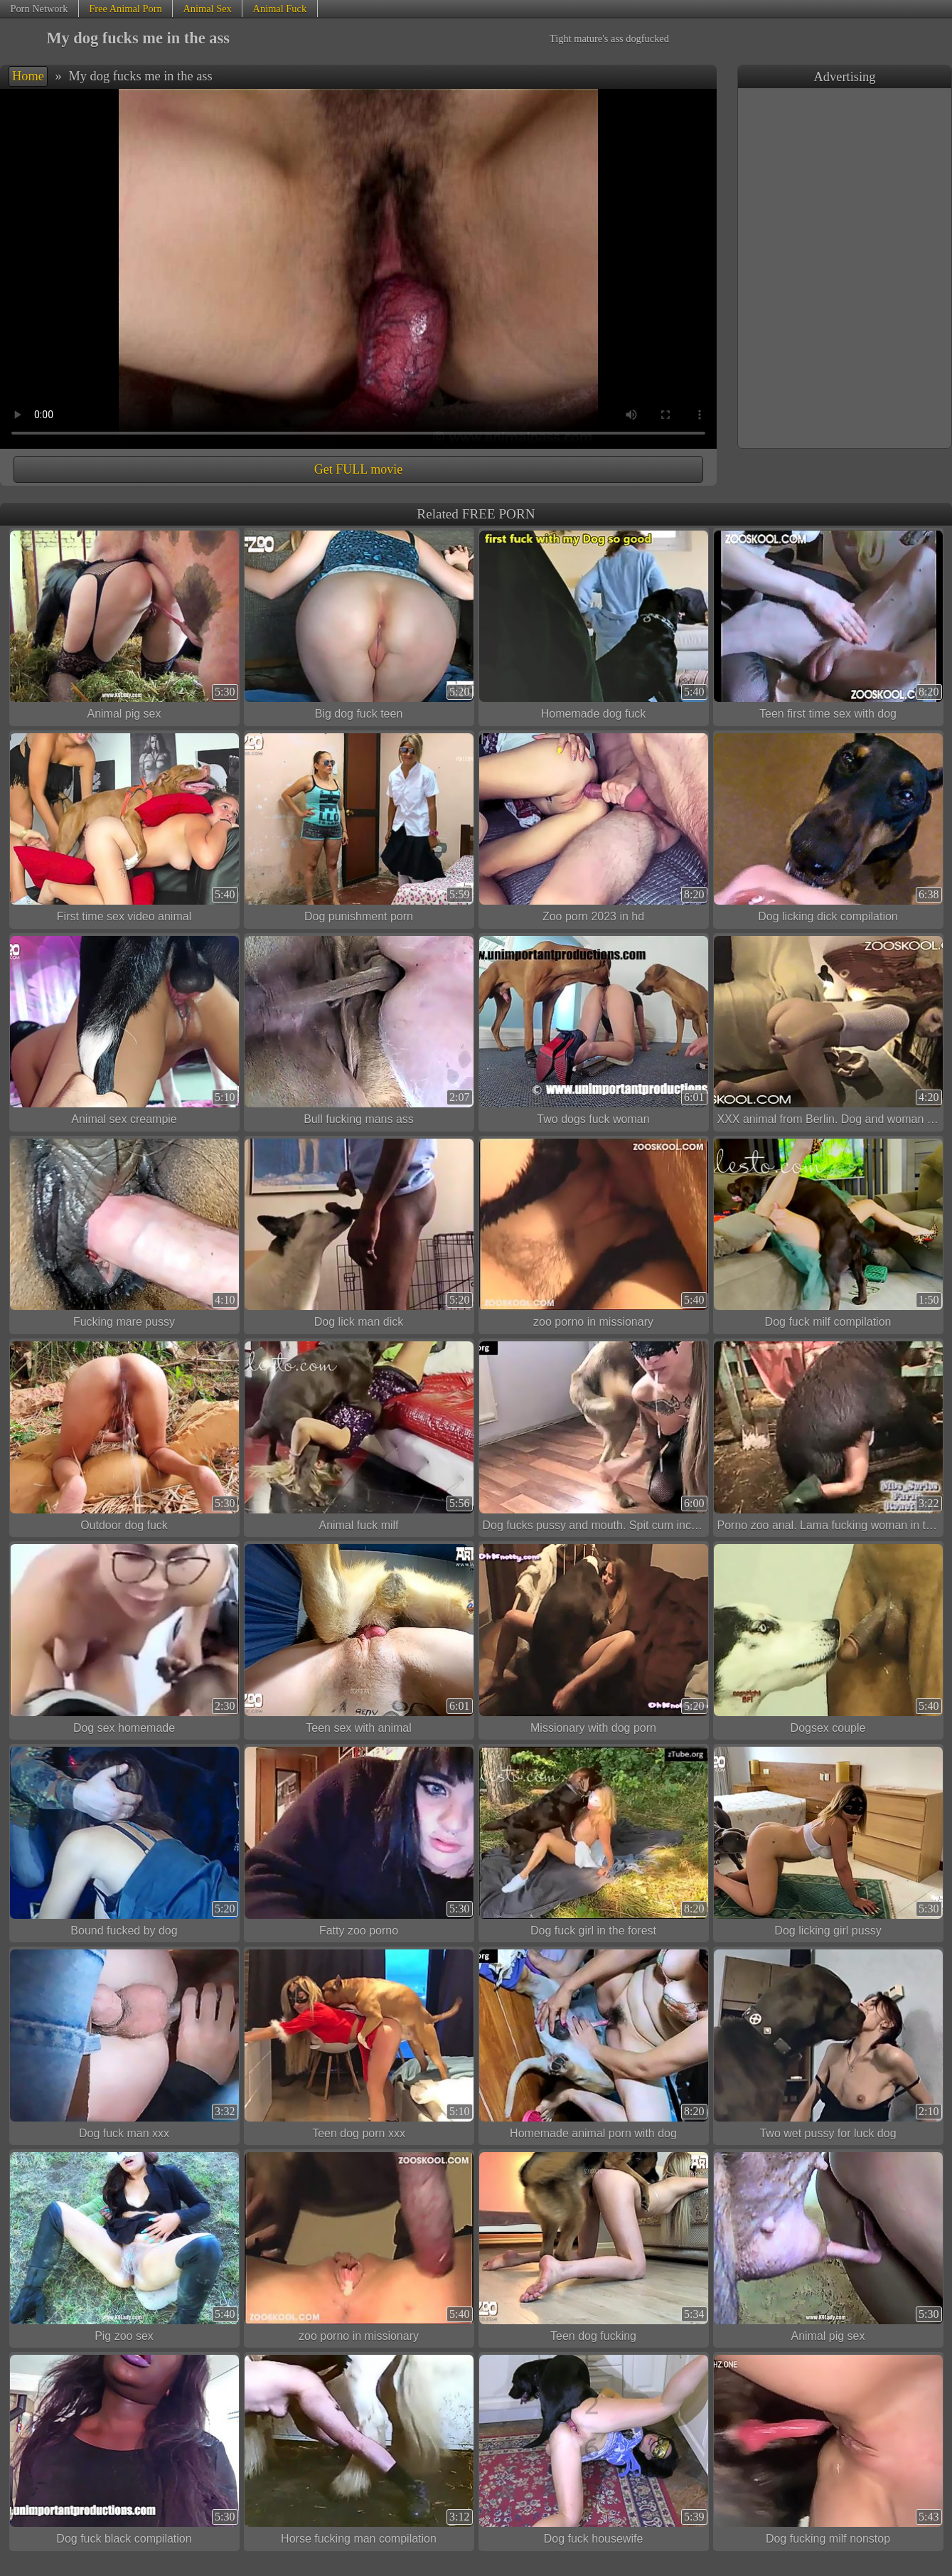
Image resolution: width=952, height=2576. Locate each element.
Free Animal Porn (125, 8)
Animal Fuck (280, 8)
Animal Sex (207, 8)
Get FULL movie (358, 469)
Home (28, 76)
